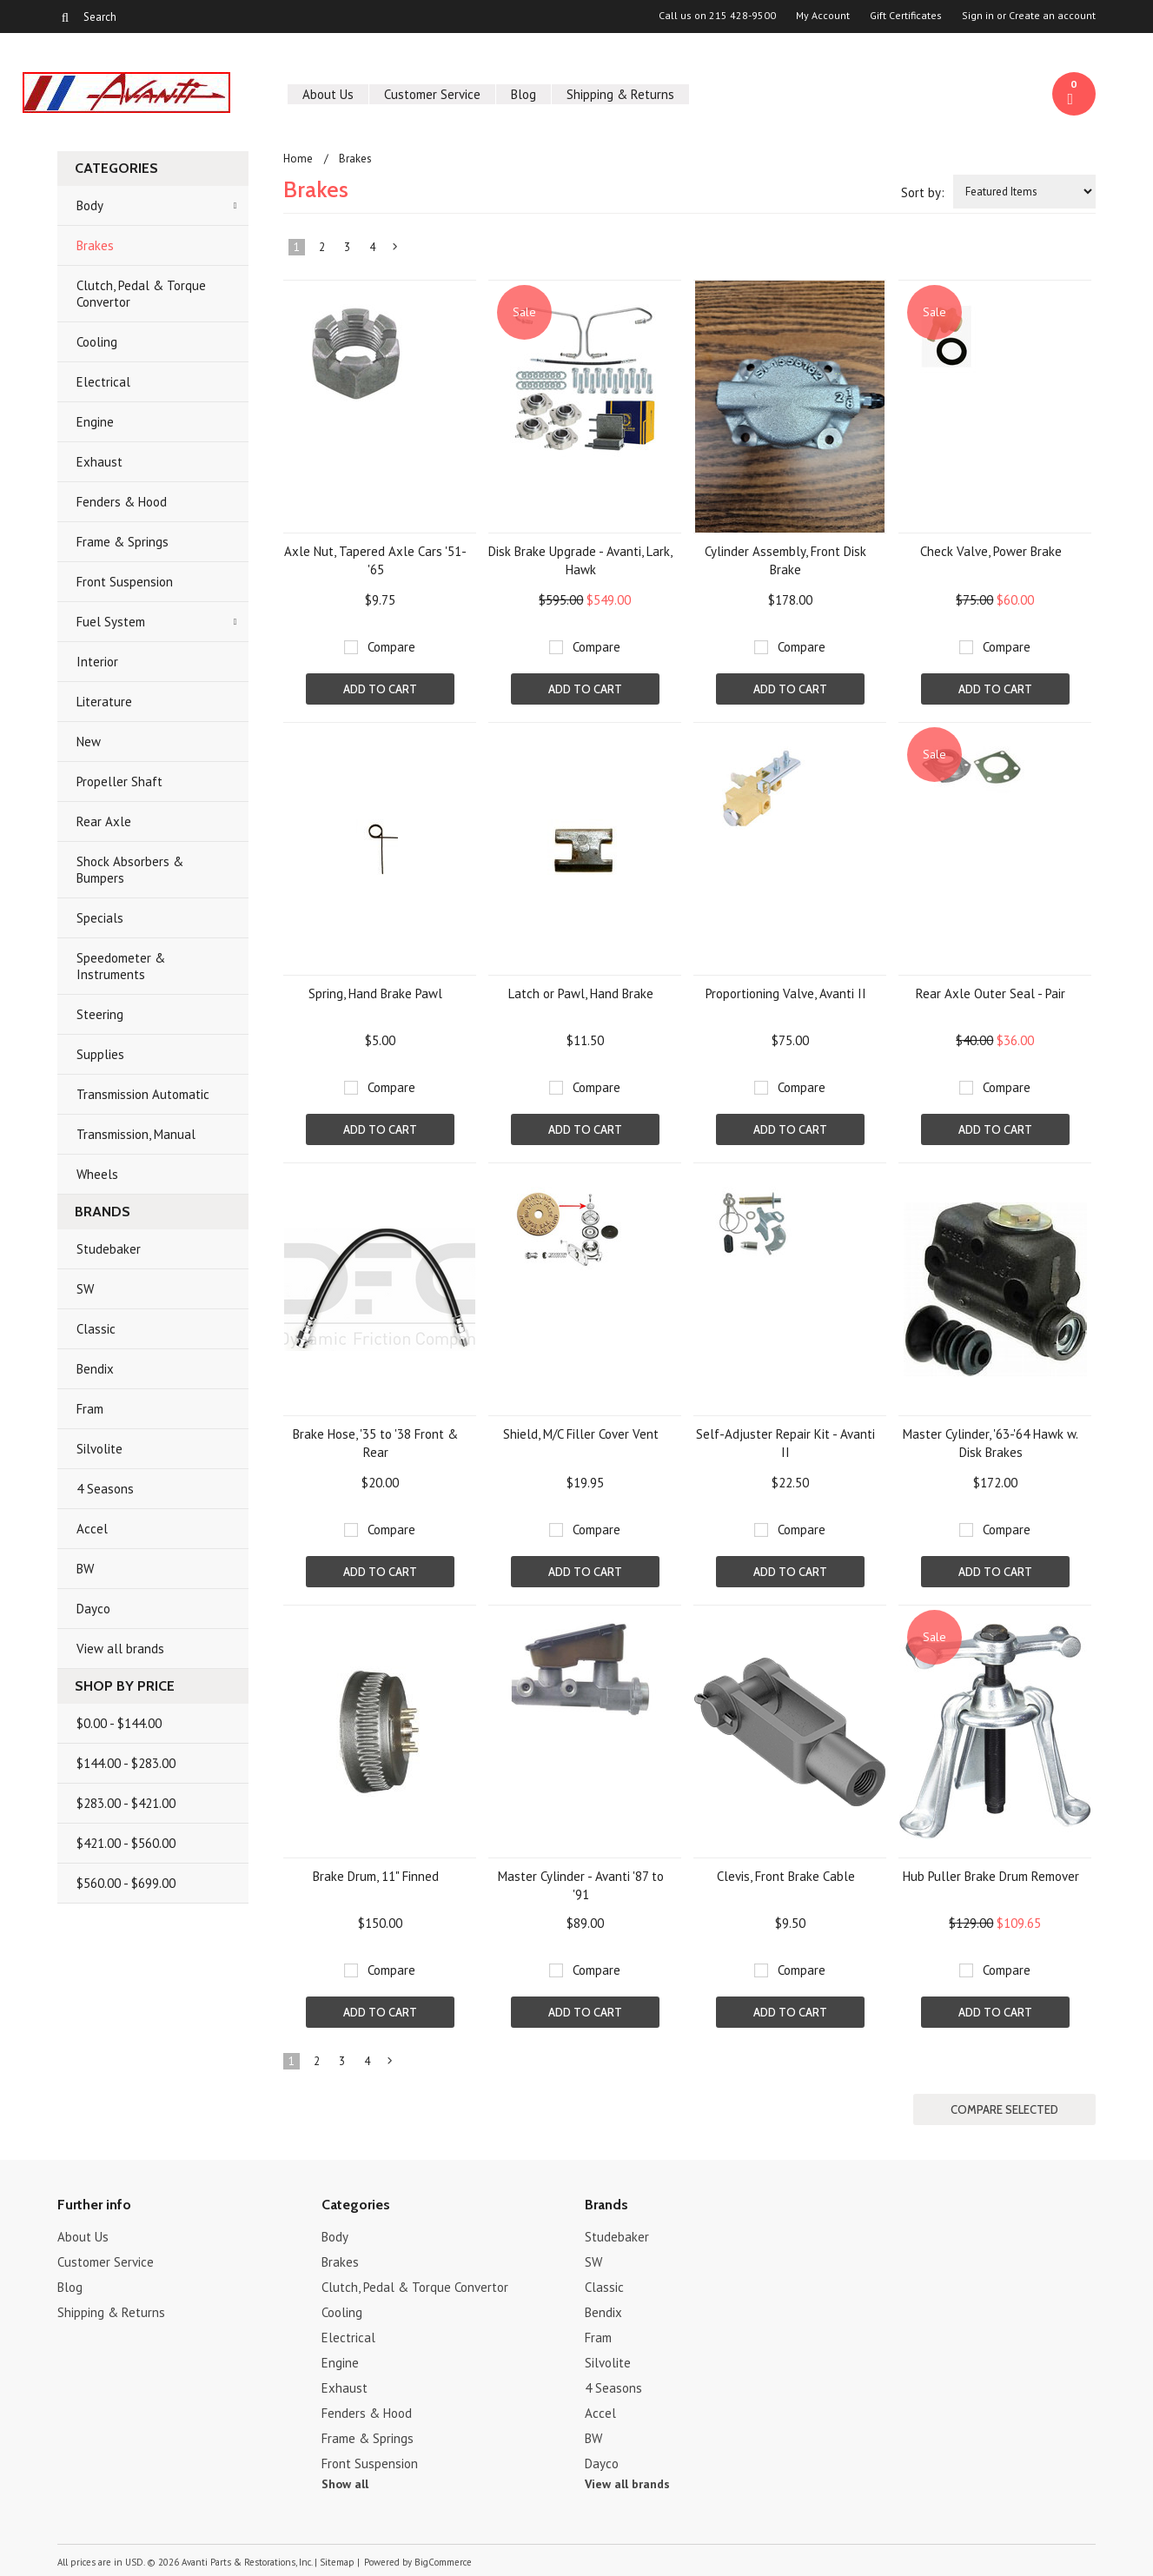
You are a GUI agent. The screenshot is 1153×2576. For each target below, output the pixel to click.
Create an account (1052, 16)
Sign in (978, 16)
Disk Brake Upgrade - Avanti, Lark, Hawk (580, 560)
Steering (99, 1014)
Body (89, 205)
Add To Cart (380, 689)
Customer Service (432, 94)
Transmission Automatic (142, 1094)
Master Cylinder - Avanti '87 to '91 (581, 1885)
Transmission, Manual (135, 1134)
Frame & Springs (122, 541)
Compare (391, 647)
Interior (97, 661)
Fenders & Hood (121, 501)
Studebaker (108, 1249)
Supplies (100, 1054)
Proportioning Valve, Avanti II (786, 993)
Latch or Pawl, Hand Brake (580, 993)
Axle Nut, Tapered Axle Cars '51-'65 (375, 560)
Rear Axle (103, 821)
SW (85, 1289)
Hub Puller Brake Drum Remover (991, 1876)
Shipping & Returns (620, 94)
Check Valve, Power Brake (991, 551)
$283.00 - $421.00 (126, 1803)
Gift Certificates (906, 16)
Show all (344, 2484)
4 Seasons (105, 1488)
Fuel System (110, 621)
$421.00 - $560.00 (126, 1843)
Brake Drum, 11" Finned (376, 1876)
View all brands (120, 1648)
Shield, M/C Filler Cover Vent (581, 1434)
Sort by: (922, 192)
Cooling (96, 342)
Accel (92, 1528)
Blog (523, 94)
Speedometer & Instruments (120, 966)
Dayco (93, 1608)
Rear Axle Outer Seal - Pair (990, 993)
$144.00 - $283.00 (126, 1763)
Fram (89, 1409)
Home (298, 158)
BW (85, 1568)
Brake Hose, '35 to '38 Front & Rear (375, 1443)
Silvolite (99, 1448)
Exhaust (99, 462)
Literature (104, 701)
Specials (99, 918)
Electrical (103, 382)
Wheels (97, 1174)
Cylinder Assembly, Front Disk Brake (785, 560)
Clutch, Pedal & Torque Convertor (141, 293)
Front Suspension (124, 581)
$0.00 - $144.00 (119, 1723)
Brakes (95, 245)
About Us (328, 94)
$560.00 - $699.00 (126, 1883)
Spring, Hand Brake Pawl (375, 993)
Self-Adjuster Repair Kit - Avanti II (785, 1443)
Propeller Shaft (119, 781)
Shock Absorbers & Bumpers (129, 869)
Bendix (95, 1369)
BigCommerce (443, 2562)
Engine (95, 422)
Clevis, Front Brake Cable (786, 1876)
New (88, 741)
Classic (96, 1329)
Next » (396, 250)
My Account (823, 16)
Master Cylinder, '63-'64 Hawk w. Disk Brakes (990, 1443)
